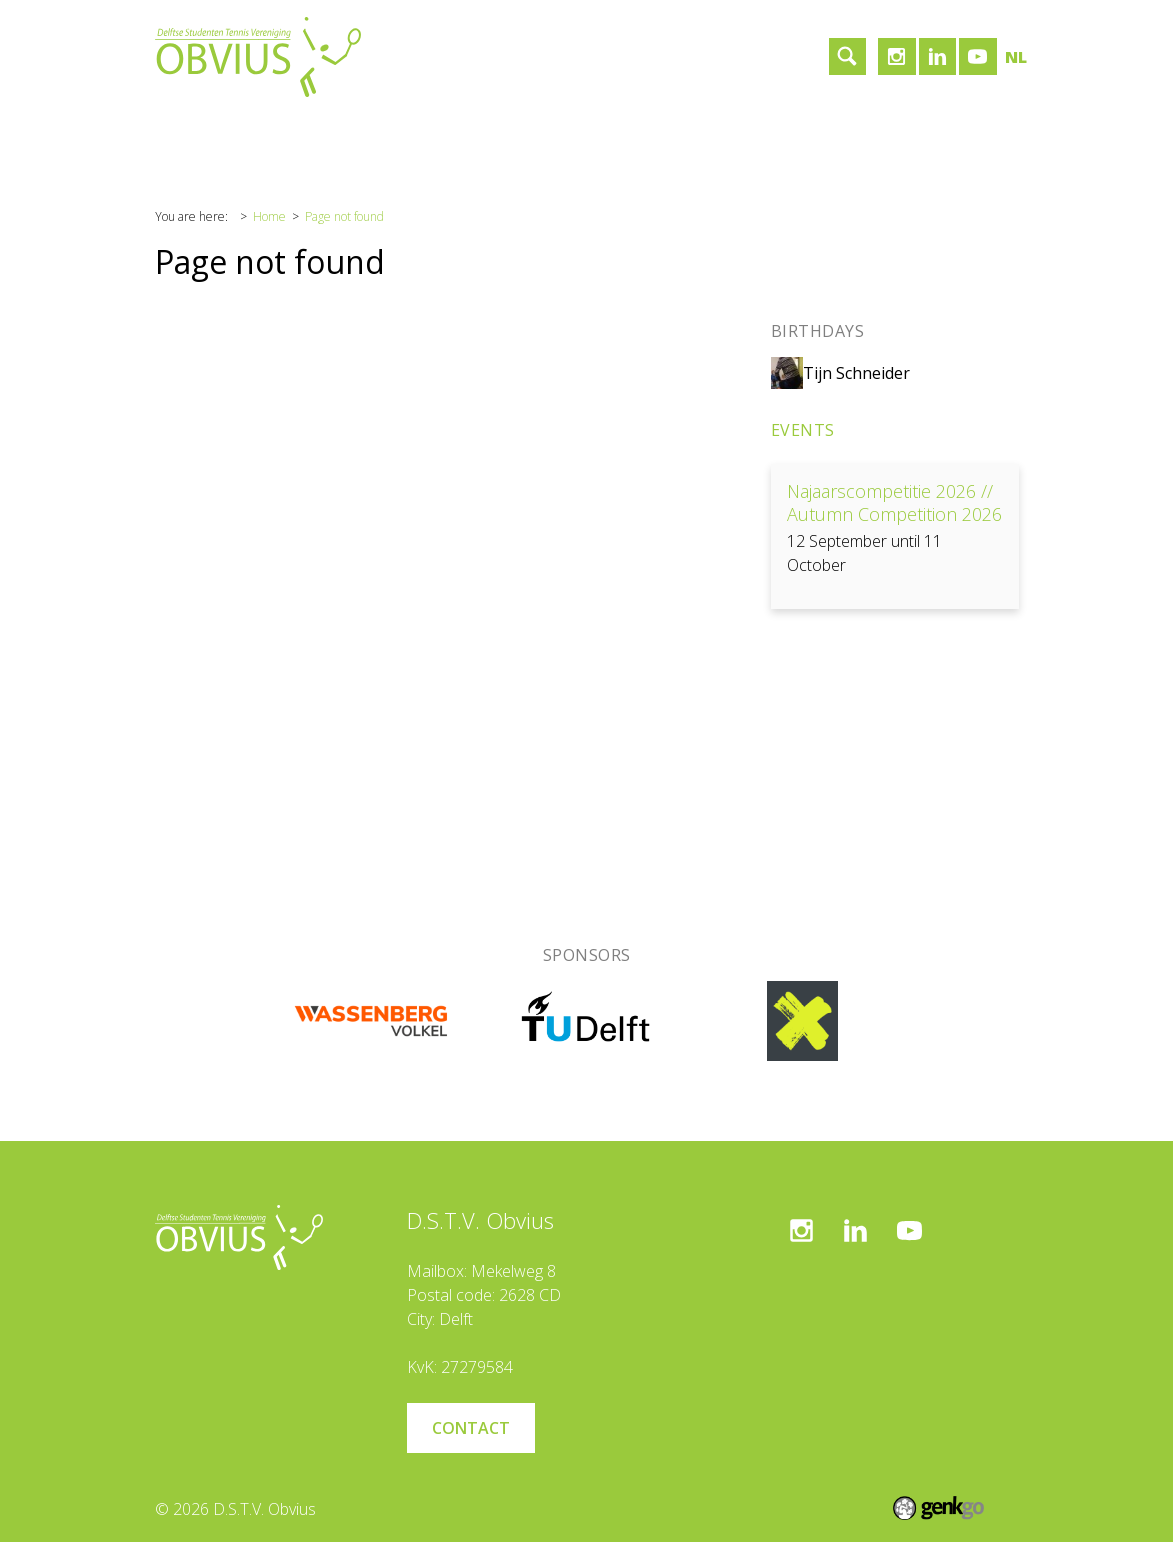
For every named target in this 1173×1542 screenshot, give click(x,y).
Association (288, 135)
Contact (570, 135)
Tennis (385, 135)
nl (1016, 57)
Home (193, 135)
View (895, 536)
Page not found (344, 216)
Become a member (698, 135)
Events (803, 430)
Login (817, 135)
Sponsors (475, 135)
